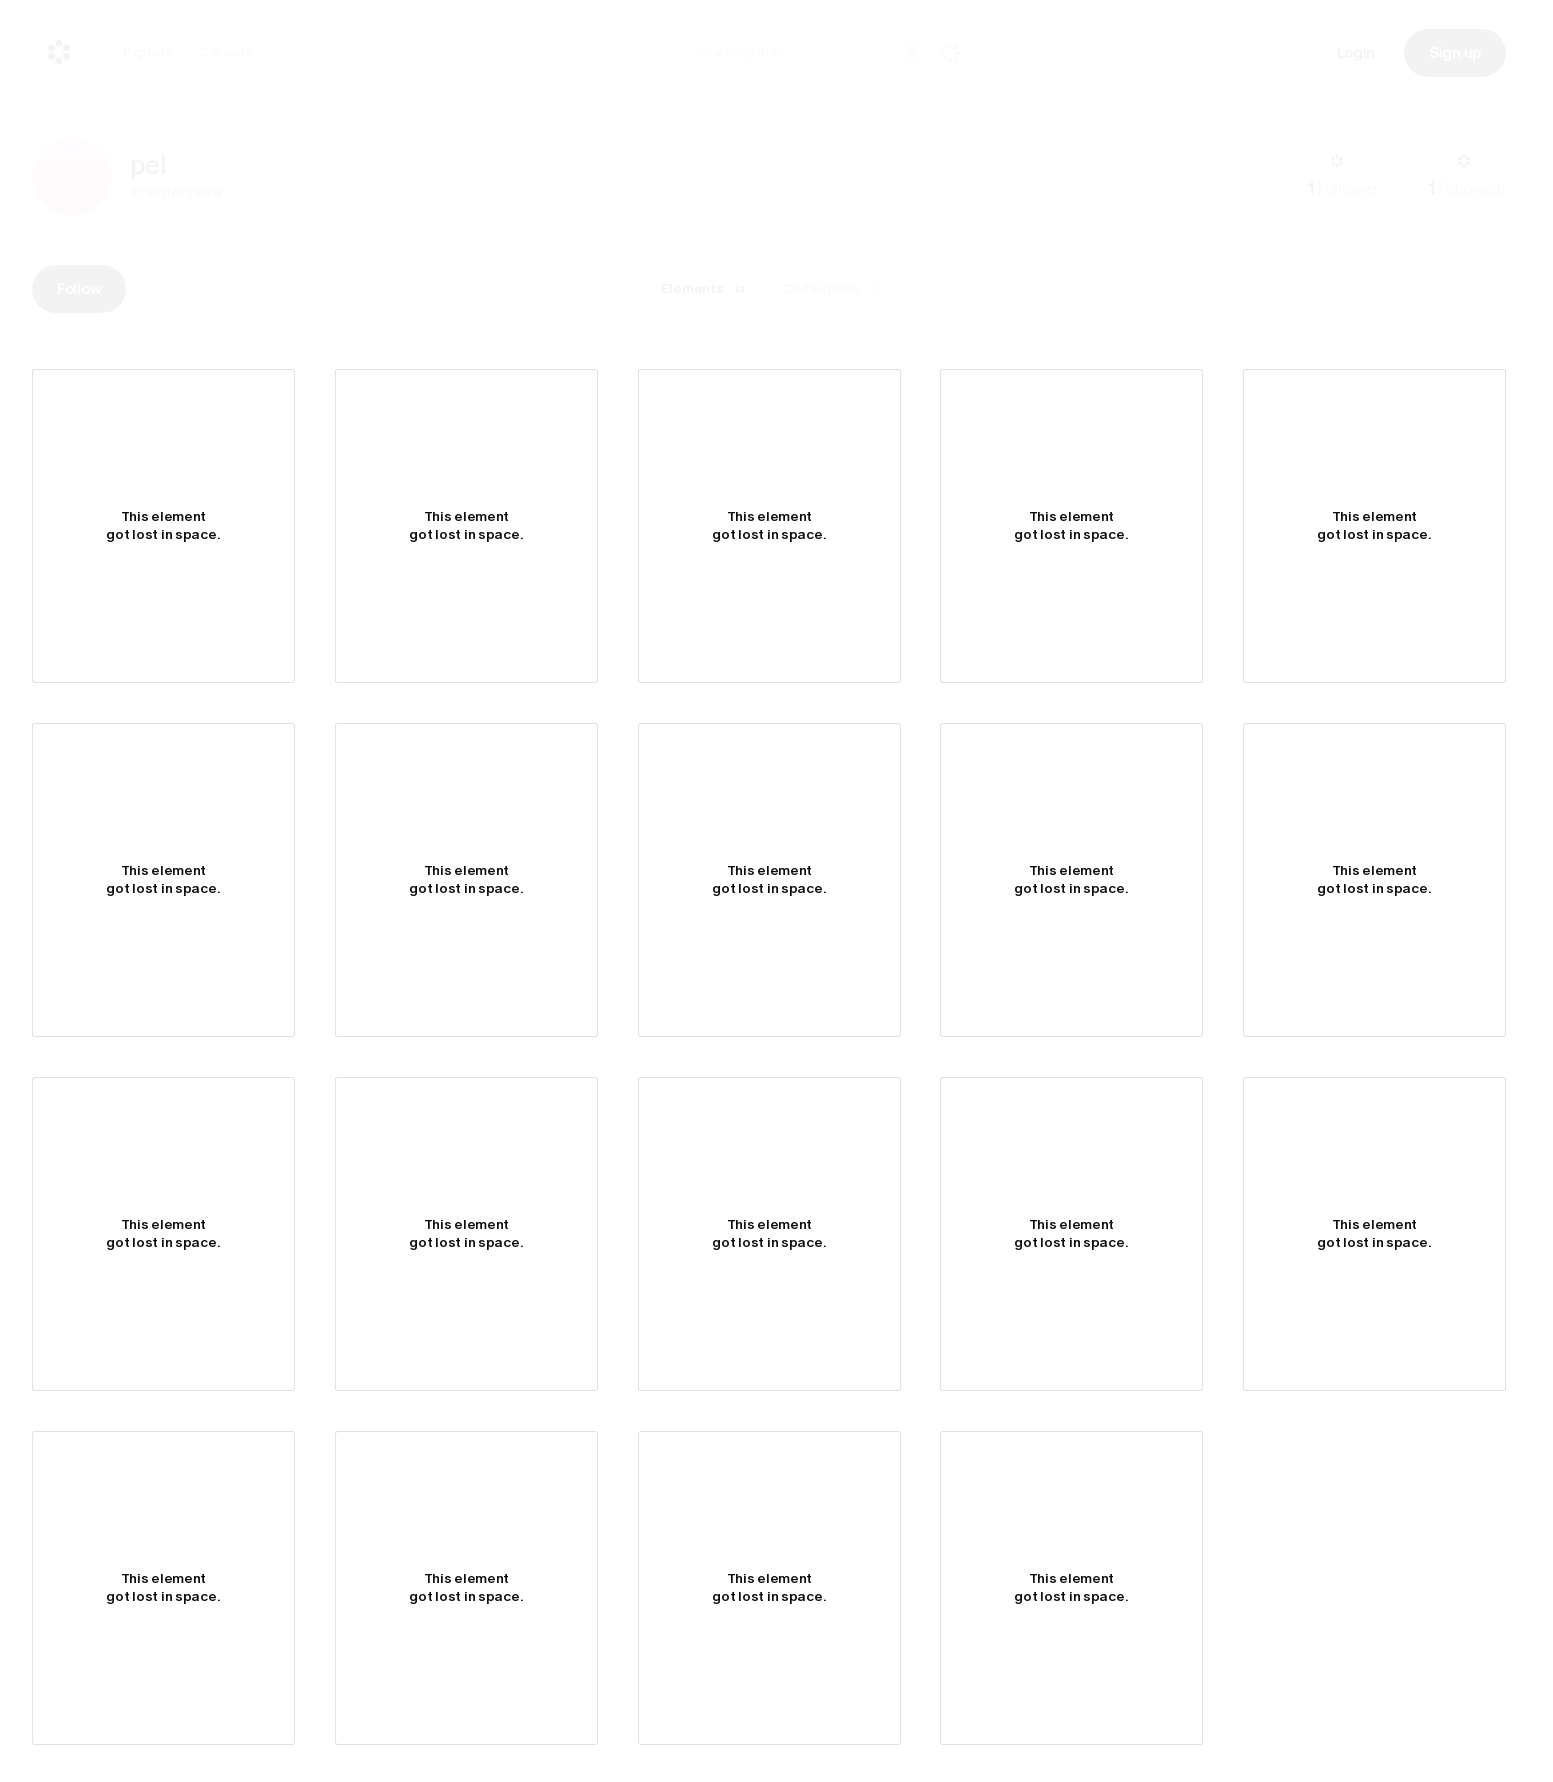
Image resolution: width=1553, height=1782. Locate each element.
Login (1356, 53)
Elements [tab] (707, 289)
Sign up (1455, 53)
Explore (148, 52)
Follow (79, 289)
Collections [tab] (832, 289)
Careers (226, 52)
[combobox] (790, 53)
